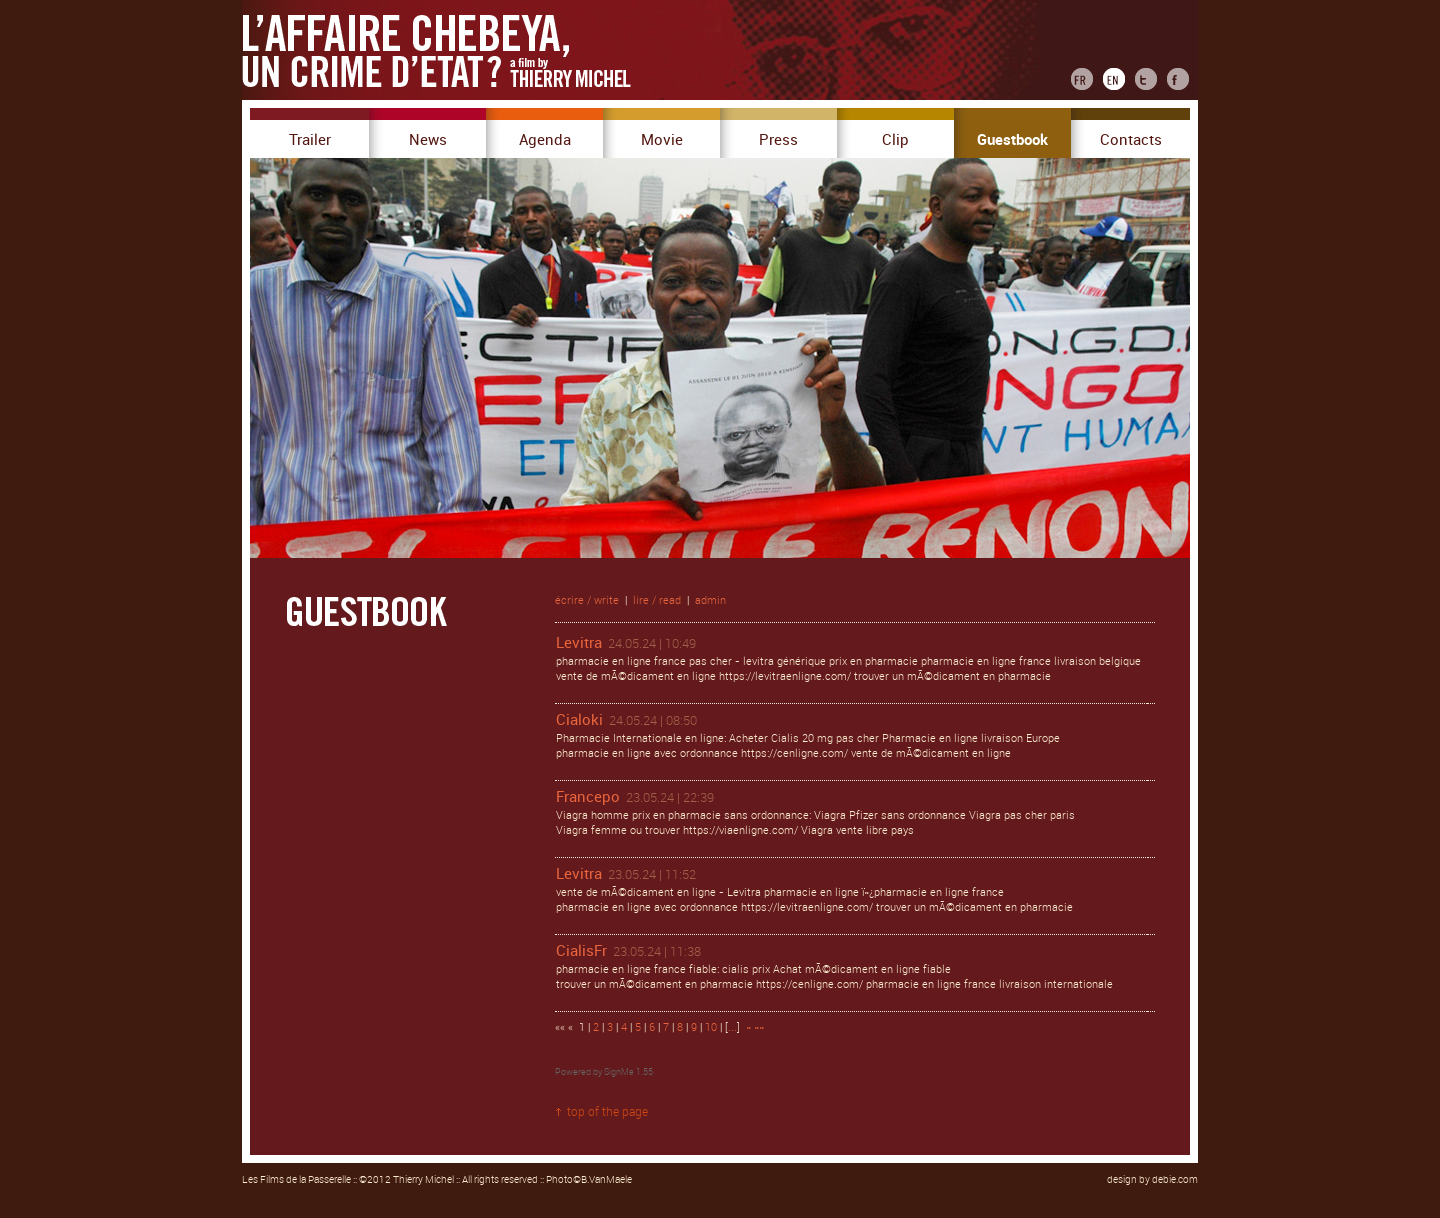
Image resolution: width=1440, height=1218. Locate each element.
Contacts (1131, 140)
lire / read (657, 600)
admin (710, 600)
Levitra (579, 643)
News (428, 140)
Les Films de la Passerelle (296, 1180)
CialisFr (581, 951)
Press (778, 140)
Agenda (545, 140)
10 (711, 1027)
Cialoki (579, 720)
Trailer (310, 140)
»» (759, 1027)
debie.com (1175, 1180)
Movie (662, 140)
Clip (895, 140)
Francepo (588, 797)
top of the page (607, 1112)
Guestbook (1012, 140)
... (732, 1027)
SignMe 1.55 (628, 1072)
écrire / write (587, 600)
